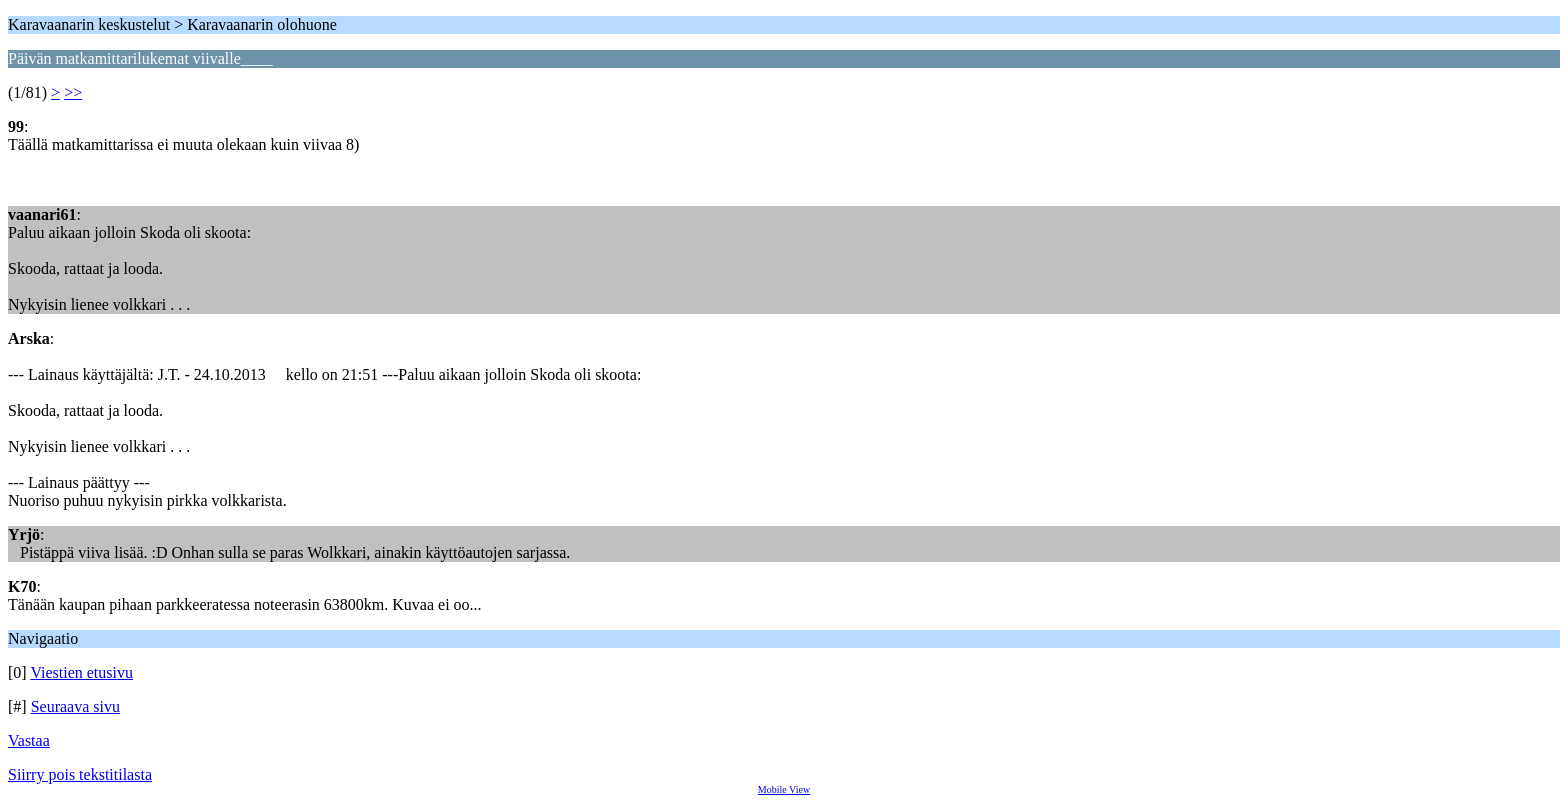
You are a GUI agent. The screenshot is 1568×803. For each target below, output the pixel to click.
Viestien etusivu (81, 672)
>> (73, 92)
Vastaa (29, 740)
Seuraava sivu (75, 706)
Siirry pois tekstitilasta (80, 774)
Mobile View (784, 789)
